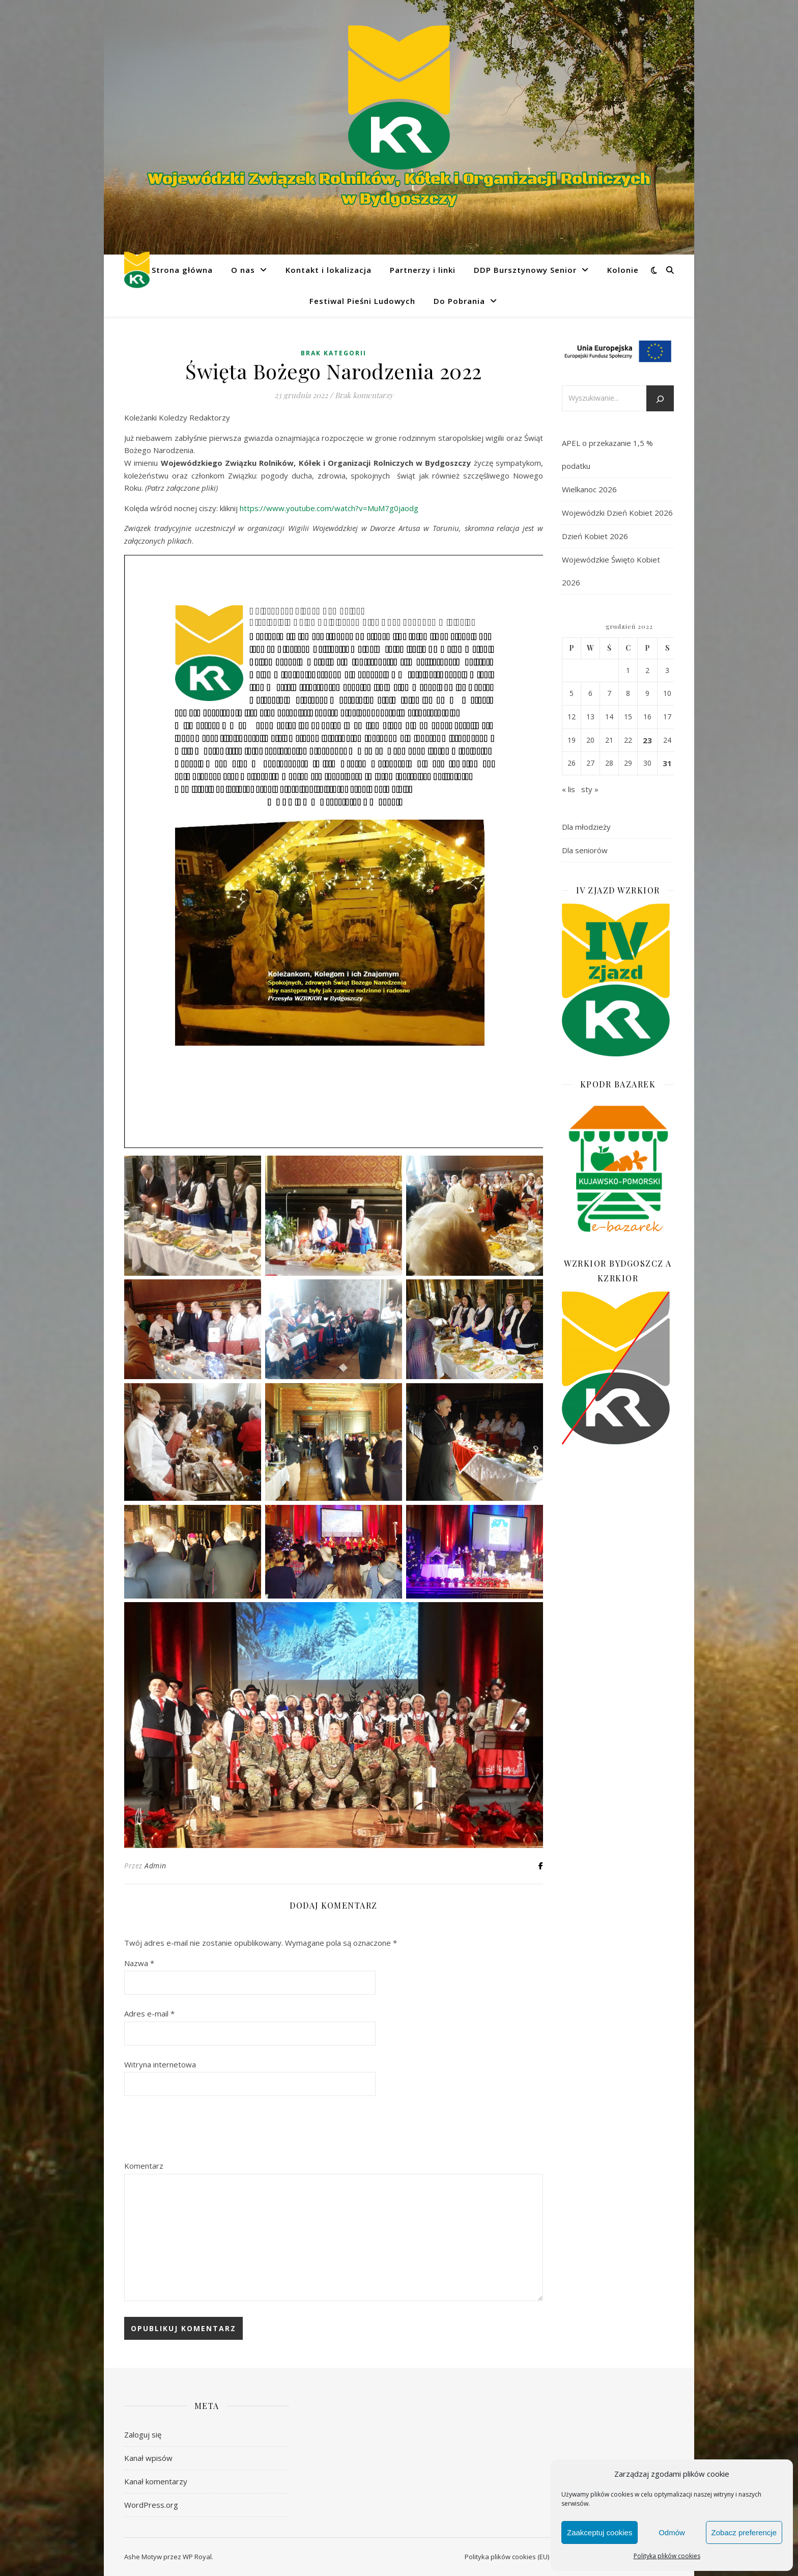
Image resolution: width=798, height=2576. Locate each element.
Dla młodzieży (586, 827)
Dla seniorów (585, 850)
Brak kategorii (333, 353)
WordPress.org (151, 2505)
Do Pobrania (459, 301)
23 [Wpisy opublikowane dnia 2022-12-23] (647, 740)
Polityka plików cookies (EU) (507, 2556)
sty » (589, 789)
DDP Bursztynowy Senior (525, 270)
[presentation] (201, 2128)
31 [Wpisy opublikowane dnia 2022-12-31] (667, 763)
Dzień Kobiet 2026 (595, 536)
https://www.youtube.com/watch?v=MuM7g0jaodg (329, 508)
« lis (568, 789)
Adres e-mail (149, 2013)
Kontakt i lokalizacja (329, 270)
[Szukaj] (660, 399)
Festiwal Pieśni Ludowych (362, 301)
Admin (155, 1865)
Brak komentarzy (364, 395)
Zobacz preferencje (744, 2532)
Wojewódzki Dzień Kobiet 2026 (617, 513)
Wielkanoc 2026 (589, 489)
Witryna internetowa (160, 2064)
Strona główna (182, 270)
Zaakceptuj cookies (599, 2532)
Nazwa (139, 1963)
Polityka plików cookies (667, 2556)
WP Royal (197, 2556)
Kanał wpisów (148, 2458)
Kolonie (623, 270)
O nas (243, 270)
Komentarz (143, 2166)
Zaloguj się (142, 2434)
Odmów (672, 2532)
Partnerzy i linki (422, 270)
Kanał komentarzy (155, 2481)
